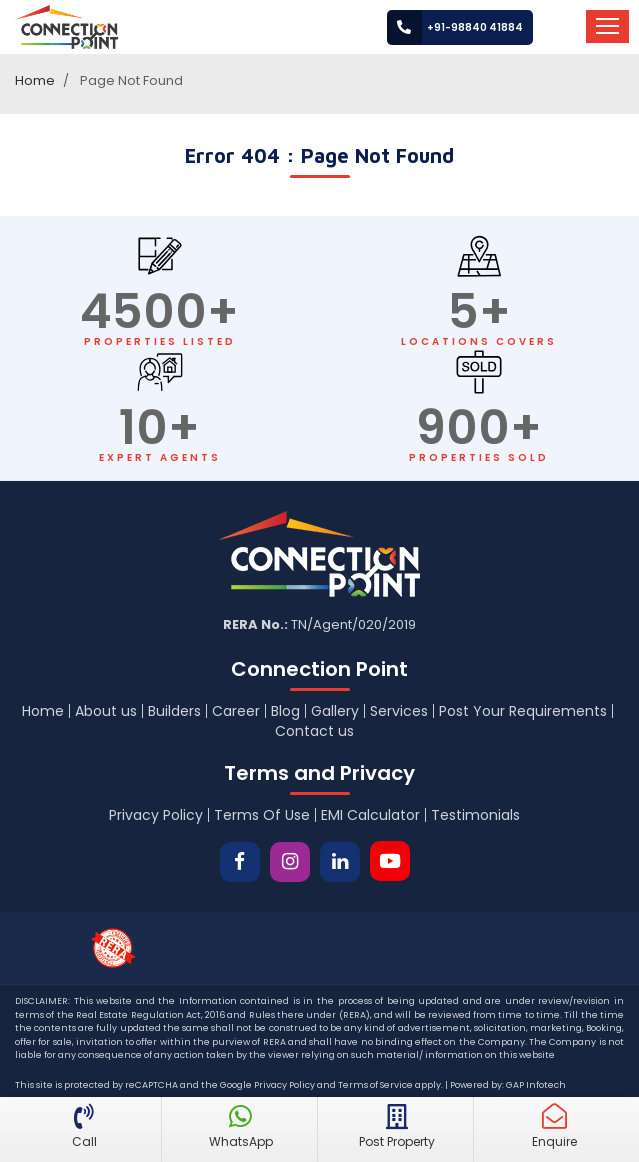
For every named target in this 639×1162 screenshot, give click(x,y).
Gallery (335, 711)
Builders (174, 711)
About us (106, 711)
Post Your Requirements (523, 711)
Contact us (314, 731)
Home (35, 80)
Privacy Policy (156, 815)
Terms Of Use (262, 815)
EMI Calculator (370, 815)
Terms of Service (375, 1085)
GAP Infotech (536, 1085)
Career (236, 711)
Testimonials (475, 815)
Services (399, 711)
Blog (285, 711)
